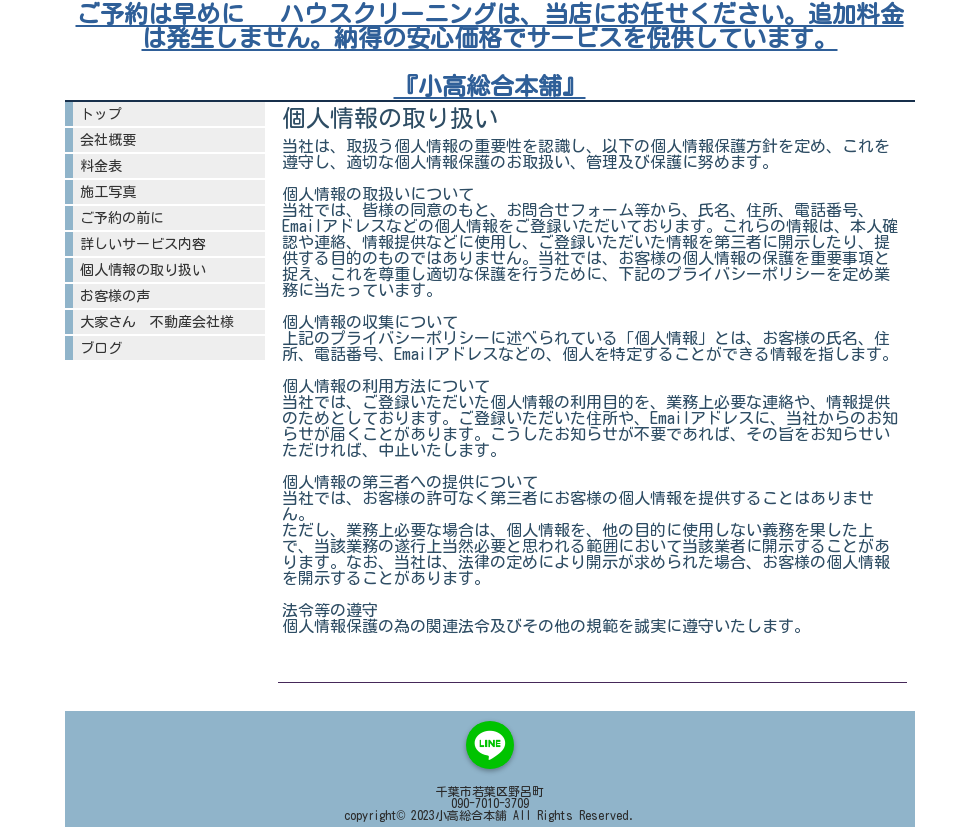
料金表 (101, 166)
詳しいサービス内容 (143, 244)
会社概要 (108, 140)
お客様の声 (115, 296)
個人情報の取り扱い (143, 270)
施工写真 (115, 192)
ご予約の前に (129, 218)
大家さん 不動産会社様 (157, 322)
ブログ (101, 348)
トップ (101, 114)
